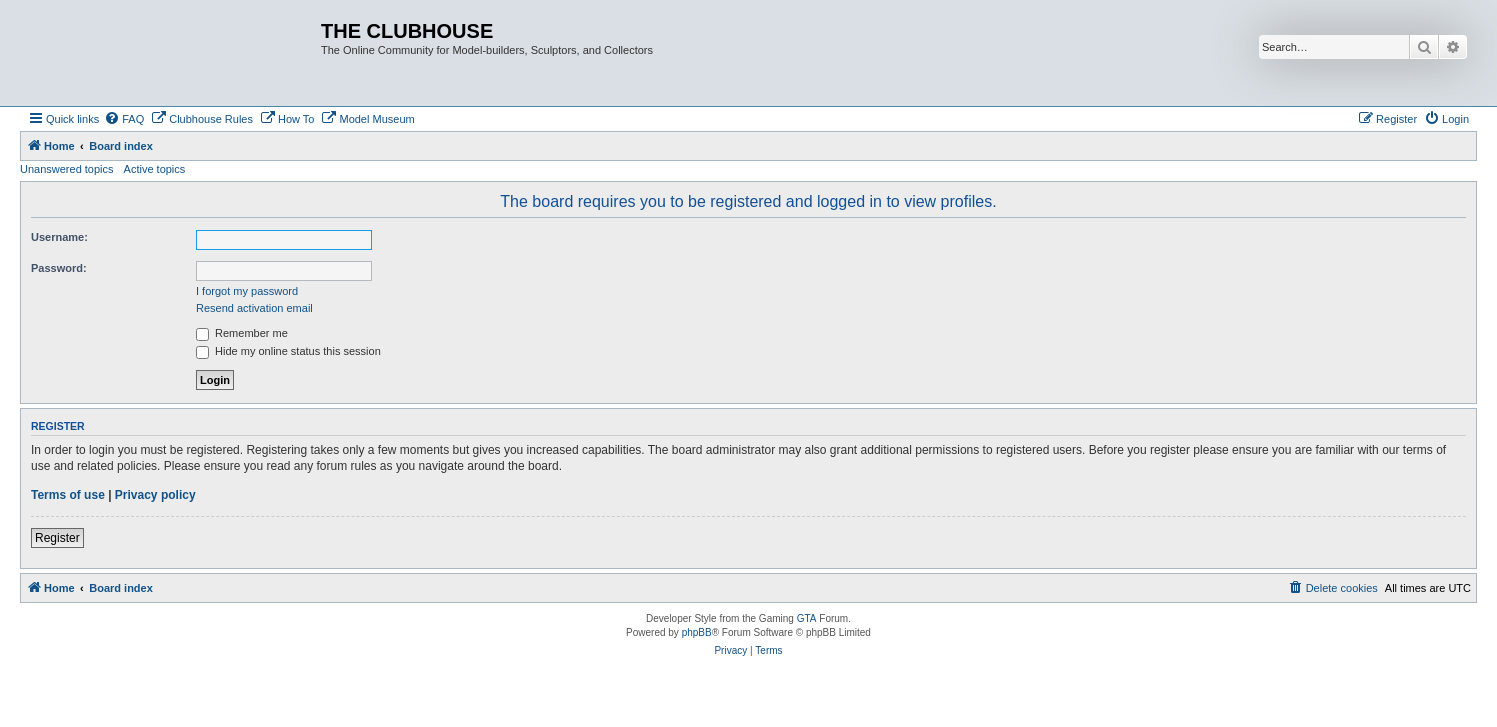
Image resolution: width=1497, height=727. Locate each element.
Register (57, 538)
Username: (59, 237)
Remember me (242, 333)
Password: (59, 268)
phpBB (697, 632)
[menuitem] (124, 119)
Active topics (155, 169)
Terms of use (68, 495)
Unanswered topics (67, 169)
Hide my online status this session (288, 351)
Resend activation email (254, 308)
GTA (807, 618)
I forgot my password (247, 291)
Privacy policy (155, 495)
